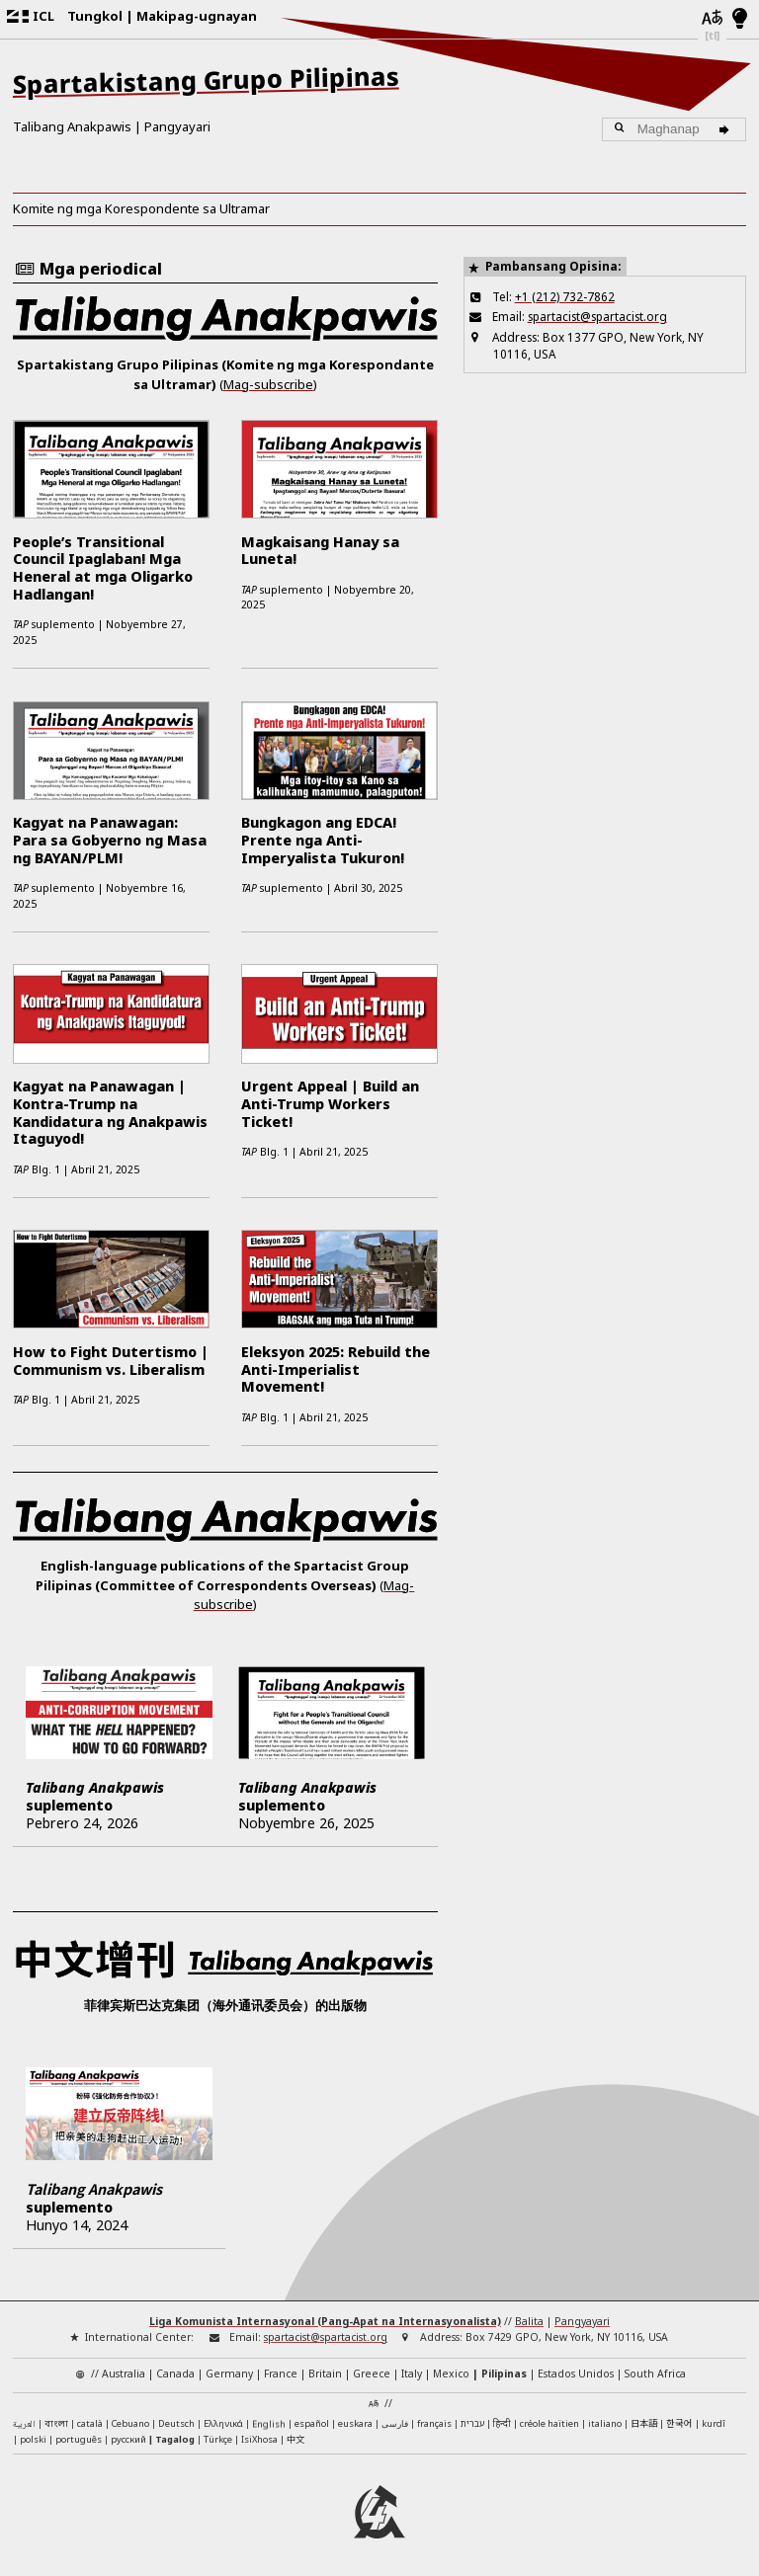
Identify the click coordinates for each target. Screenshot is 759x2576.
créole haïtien (549, 2423)
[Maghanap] (727, 129)
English (269, 2421)
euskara (355, 2423)
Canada (175, 2373)
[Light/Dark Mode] (739, 20)
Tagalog (175, 2439)
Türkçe (218, 2439)
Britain (325, 2373)
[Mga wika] (712, 19)
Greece (371, 2373)
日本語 (644, 2423)
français (434, 2423)
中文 (295, 2439)
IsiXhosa (259, 2439)
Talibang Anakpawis (72, 126)
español (312, 2423)
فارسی (394, 2423)
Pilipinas (504, 2373)
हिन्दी (502, 2423)
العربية (24, 2425)
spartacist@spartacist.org (597, 316)
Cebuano (130, 2423)
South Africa (655, 2373)
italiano (605, 2423)
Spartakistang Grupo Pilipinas (205, 80)
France (280, 2373)
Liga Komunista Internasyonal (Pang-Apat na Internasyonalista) (325, 2321)
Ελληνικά (223, 2423)
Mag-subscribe (268, 384)
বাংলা (56, 2424)
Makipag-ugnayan (196, 16)
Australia (123, 2373)
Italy (411, 2373)
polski (33, 2439)
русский (128, 2439)
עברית (472, 2423)
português (78, 2439)
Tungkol (95, 16)
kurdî (713, 2423)
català (90, 2423)
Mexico (451, 2373)
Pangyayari (177, 126)
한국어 (679, 2423)
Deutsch (176, 2423)
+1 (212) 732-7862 (565, 296)
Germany (229, 2373)
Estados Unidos (576, 2373)
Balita (529, 2321)
